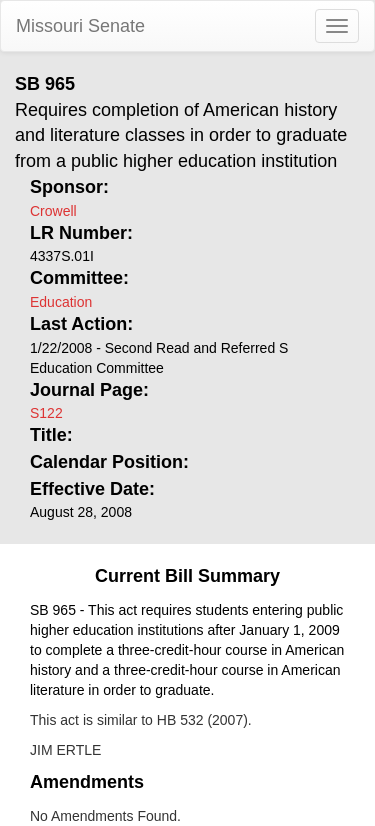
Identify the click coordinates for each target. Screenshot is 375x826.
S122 (46, 413)
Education (61, 302)
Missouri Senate (80, 26)
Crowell (53, 211)
